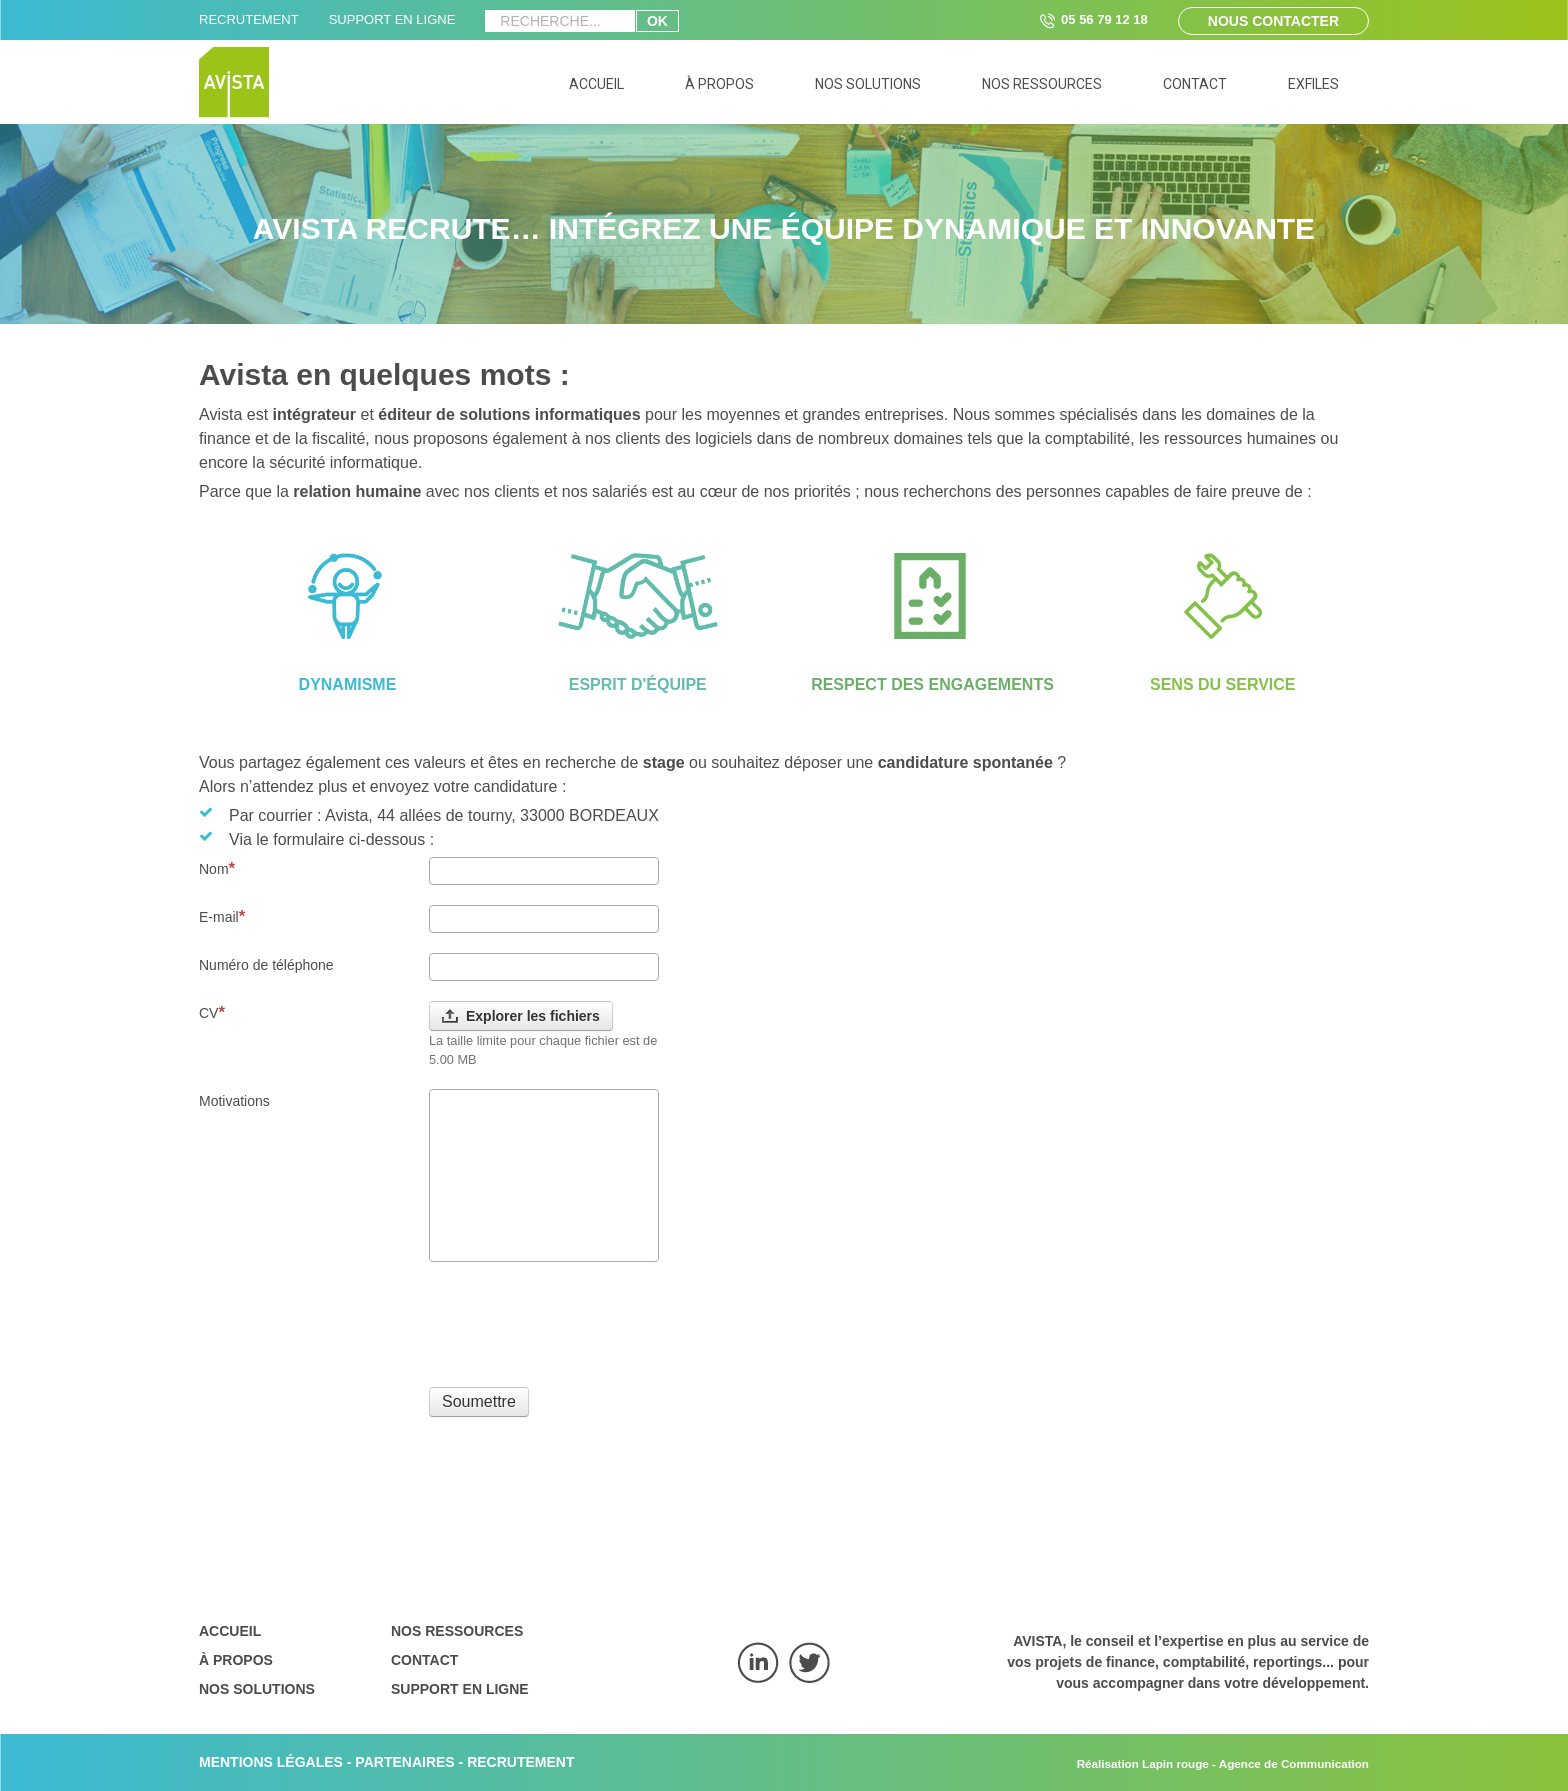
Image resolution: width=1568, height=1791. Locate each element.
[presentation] (581, 1321)
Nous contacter (1273, 21)
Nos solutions (257, 1689)
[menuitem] (596, 87)
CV (212, 1012)
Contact (424, 1660)
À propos (236, 1660)
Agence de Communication (1294, 1763)
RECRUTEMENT (249, 19)
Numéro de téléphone (266, 965)
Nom (217, 868)
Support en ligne (460, 1689)
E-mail (222, 916)
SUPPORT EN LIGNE (392, 19)
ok (657, 21)
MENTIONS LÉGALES (271, 1762)
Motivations (234, 1101)
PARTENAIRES (404, 1762)
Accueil (230, 1631)
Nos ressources (457, 1631)
